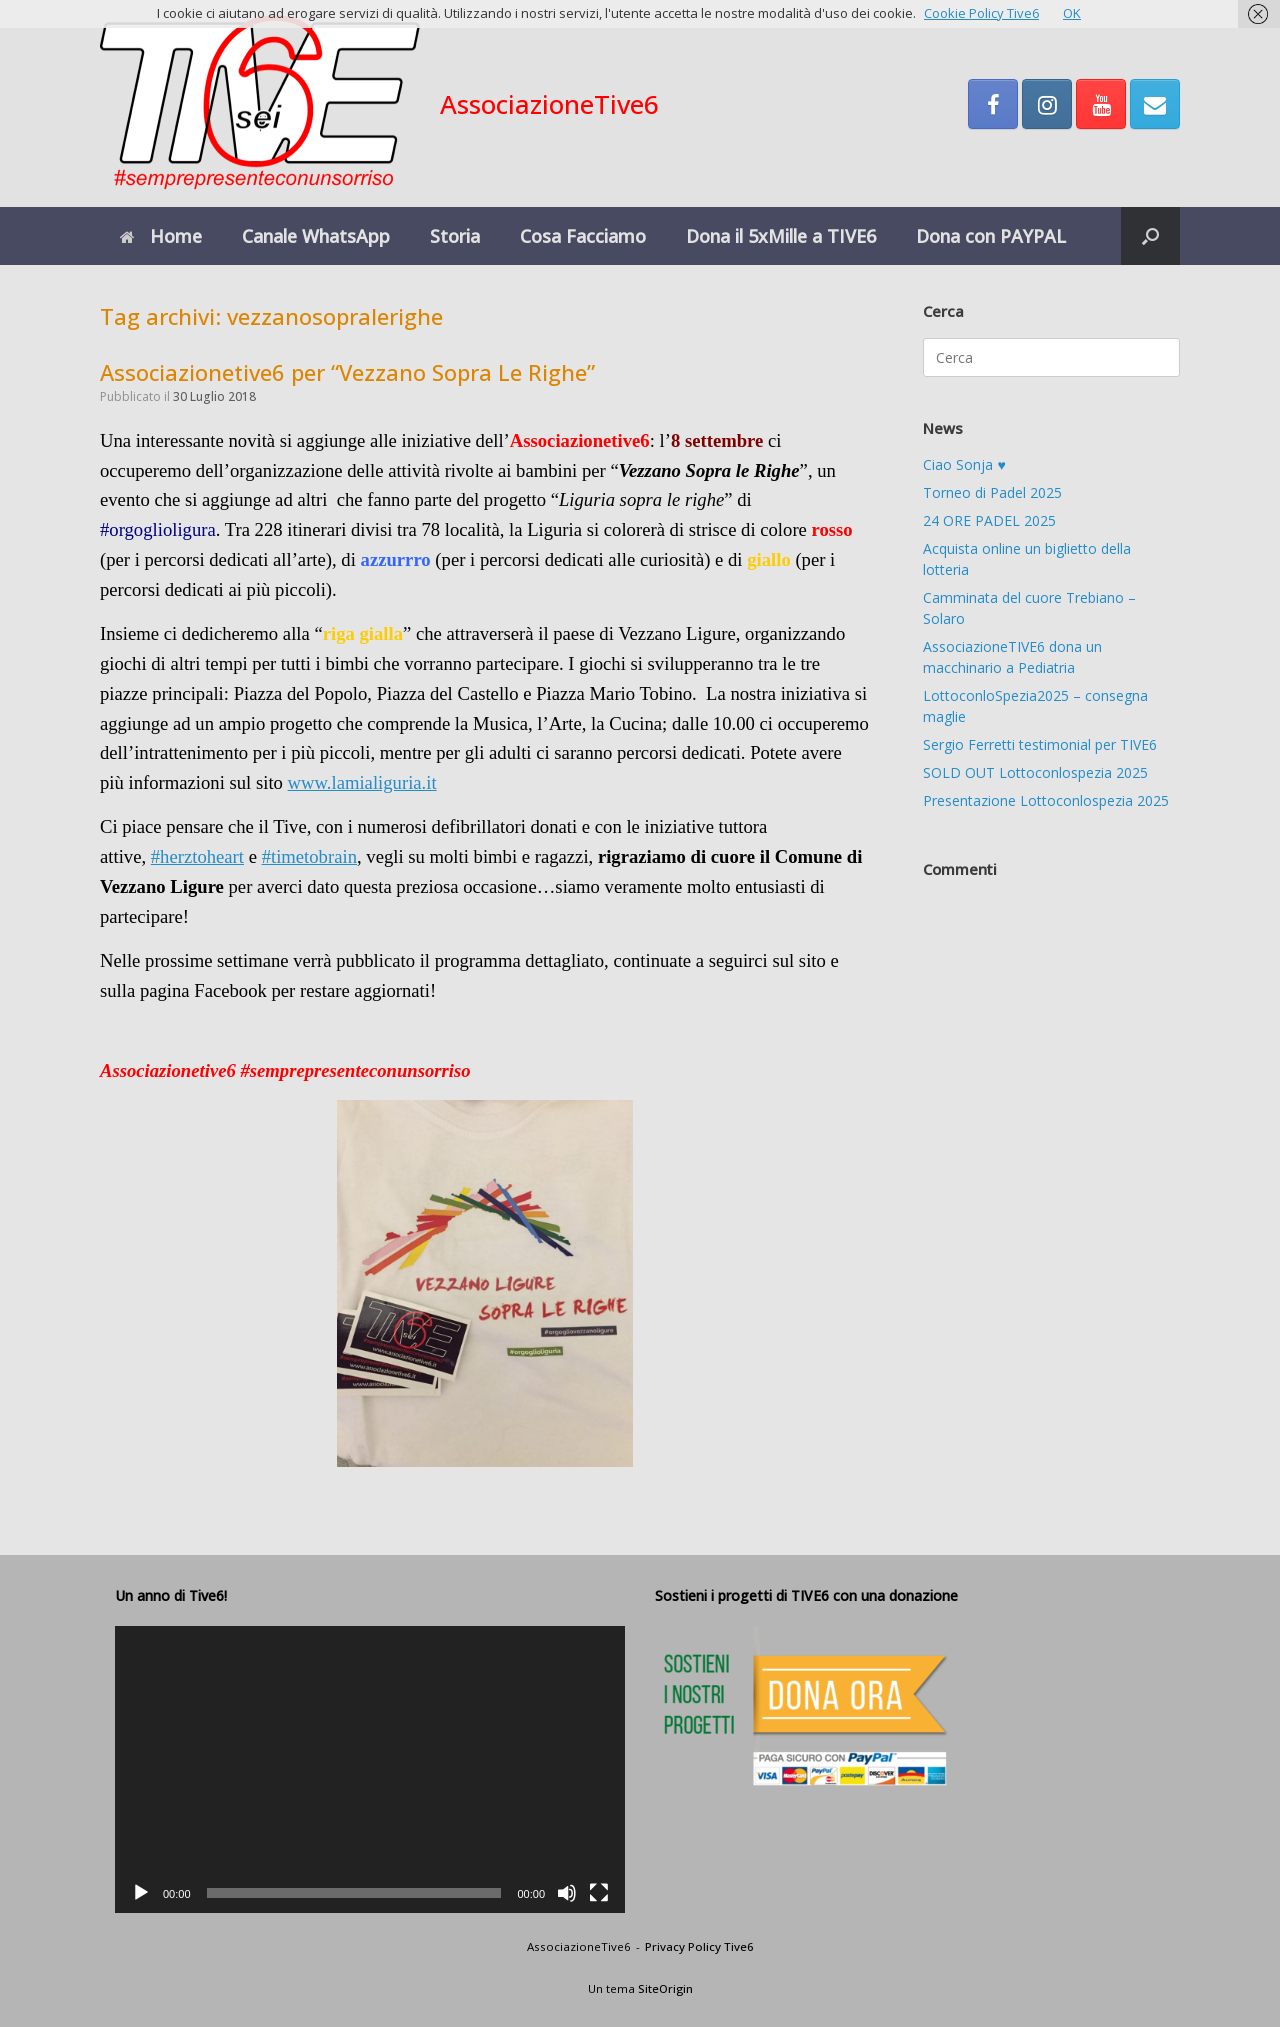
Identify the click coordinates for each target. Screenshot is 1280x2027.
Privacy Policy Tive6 (699, 1946)
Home (161, 236)
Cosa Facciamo (583, 236)
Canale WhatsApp (316, 236)
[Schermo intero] (599, 1893)
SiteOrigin (665, 1988)
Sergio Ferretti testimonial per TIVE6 (1040, 744)
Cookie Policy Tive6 (981, 13)
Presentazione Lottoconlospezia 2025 (1046, 800)
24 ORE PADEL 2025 (989, 520)
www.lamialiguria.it (362, 782)
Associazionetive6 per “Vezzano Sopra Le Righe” (347, 372)
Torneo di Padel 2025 (992, 492)
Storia (455, 236)
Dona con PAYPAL (991, 236)
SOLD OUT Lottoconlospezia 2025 (1035, 772)
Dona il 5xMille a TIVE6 (781, 236)
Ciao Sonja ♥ (964, 464)
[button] (1150, 236)
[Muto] (567, 1893)
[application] (370, 1769)
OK (1072, 13)
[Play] (141, 1893)
